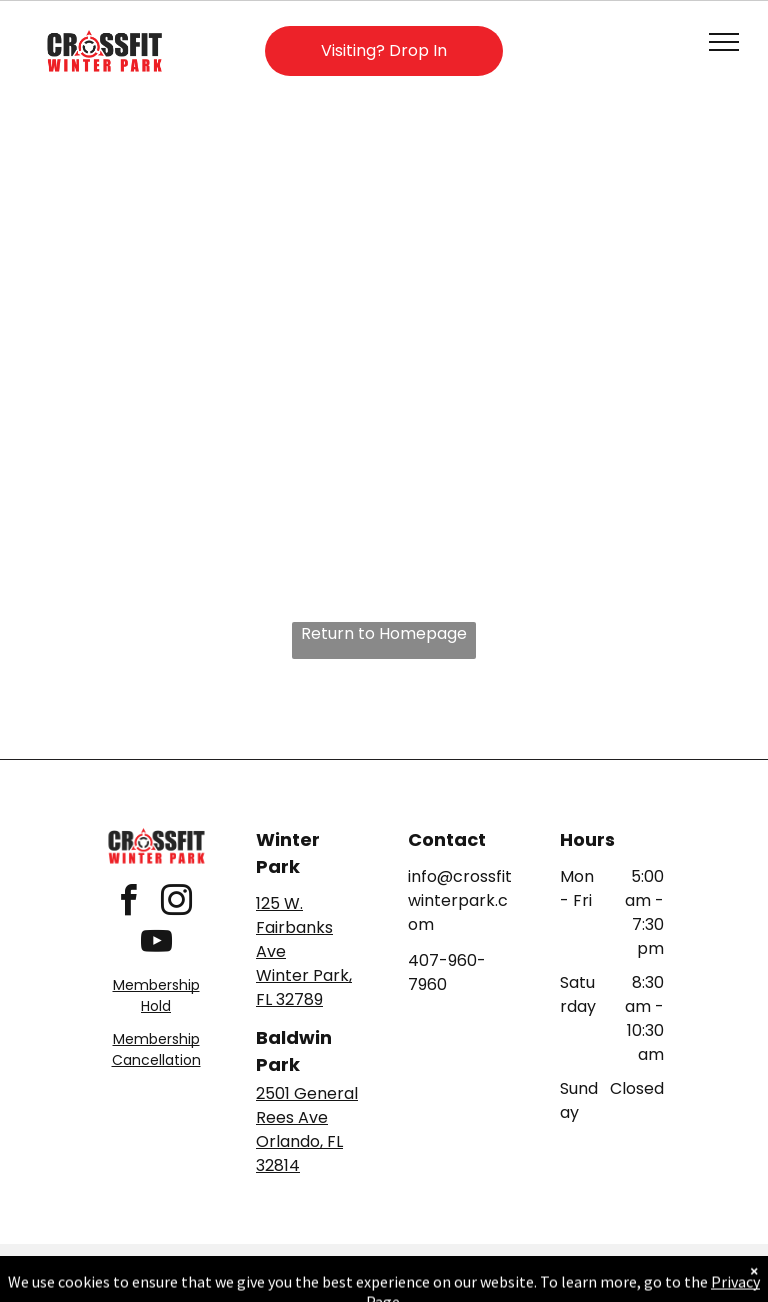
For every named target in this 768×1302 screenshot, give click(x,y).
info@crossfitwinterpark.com (460, 900)
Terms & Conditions (549, 1263)
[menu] (724, 42)
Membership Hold (156, 995)
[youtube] (156, 944)
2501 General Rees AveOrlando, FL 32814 (307, 1129)
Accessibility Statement (424, 1263)
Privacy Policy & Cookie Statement (259, 1263)
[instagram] (176, 903)
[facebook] (128, 903)
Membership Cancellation (156, 1049)
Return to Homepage (384, 633)
